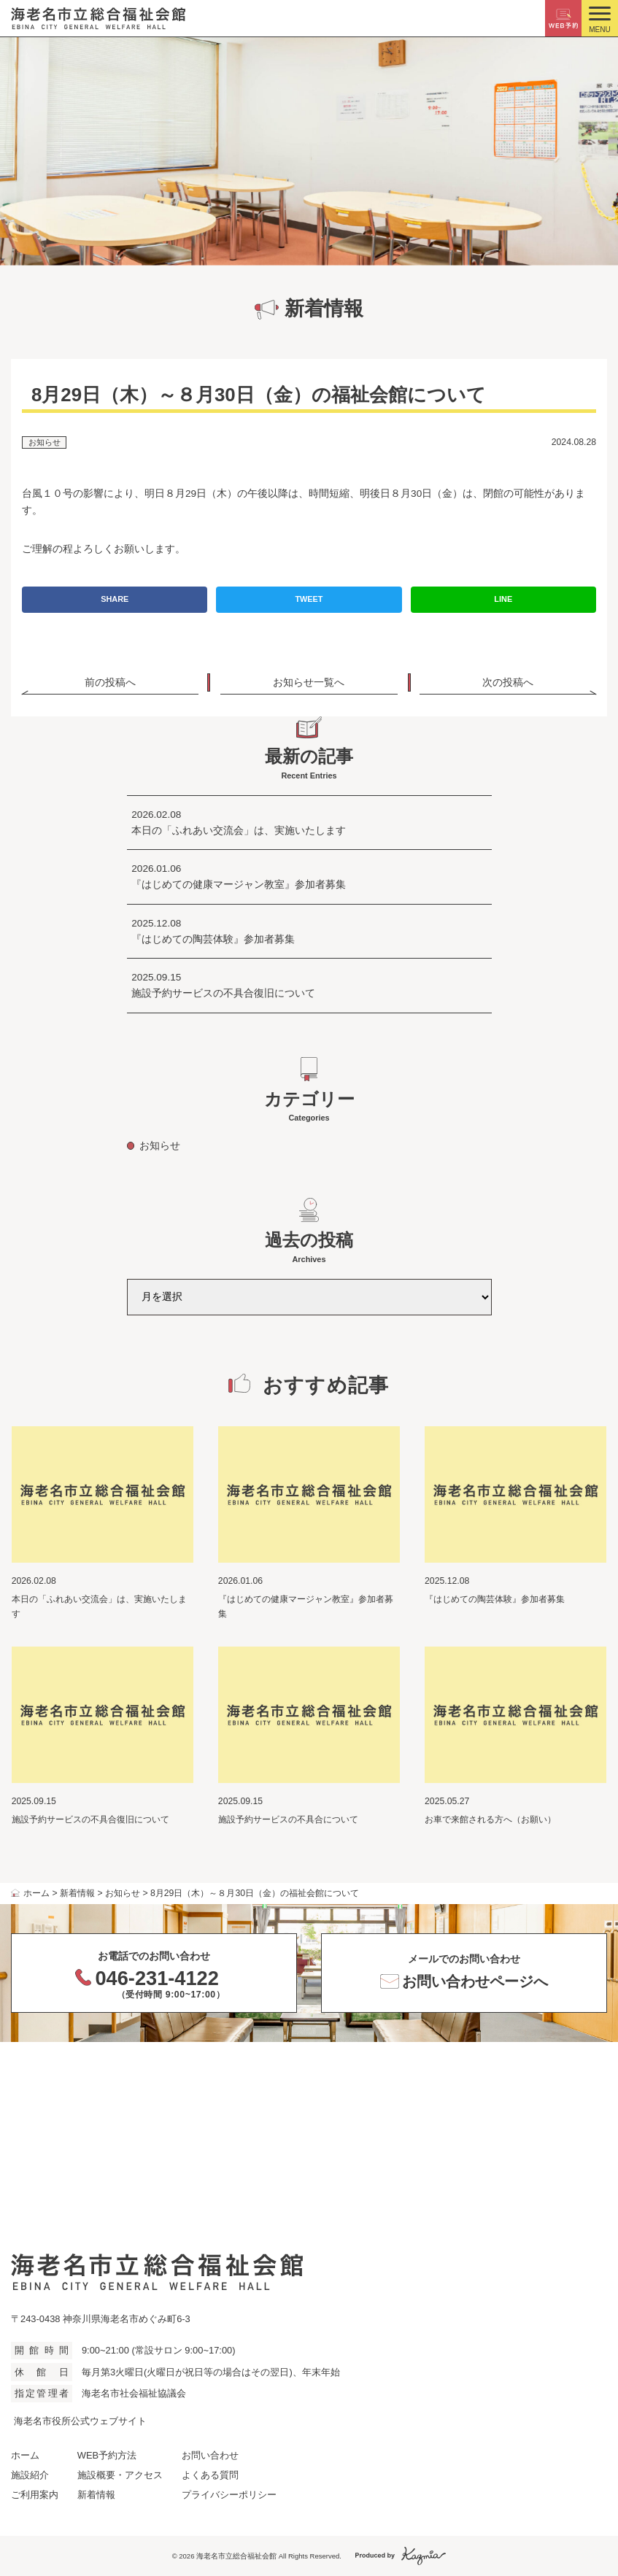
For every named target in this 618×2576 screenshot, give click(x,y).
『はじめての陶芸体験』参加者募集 (213, 939)
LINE (503, 599)
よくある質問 (210, 2474)
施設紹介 (30, 2474)
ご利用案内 (34, 2494)
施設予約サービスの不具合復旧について (223, 993)
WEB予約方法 (106, 2455)
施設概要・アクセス (120, 2474)
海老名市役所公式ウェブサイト (80, 2421)
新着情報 (96, 2494)
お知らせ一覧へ (308, 682)
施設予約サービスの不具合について (292, 1819)
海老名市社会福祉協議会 (134, 2393)
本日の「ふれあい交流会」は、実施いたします (238, 830)
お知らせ (44, 442)
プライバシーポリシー (229, 2494)
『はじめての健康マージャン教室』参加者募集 (238, 884)
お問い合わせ (210, 2455)
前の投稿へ (110, 682)
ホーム (25, 2455)
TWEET (308, 599)
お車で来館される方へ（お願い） (490, 1819)
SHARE (114, 599)
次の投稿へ (507, 682)
